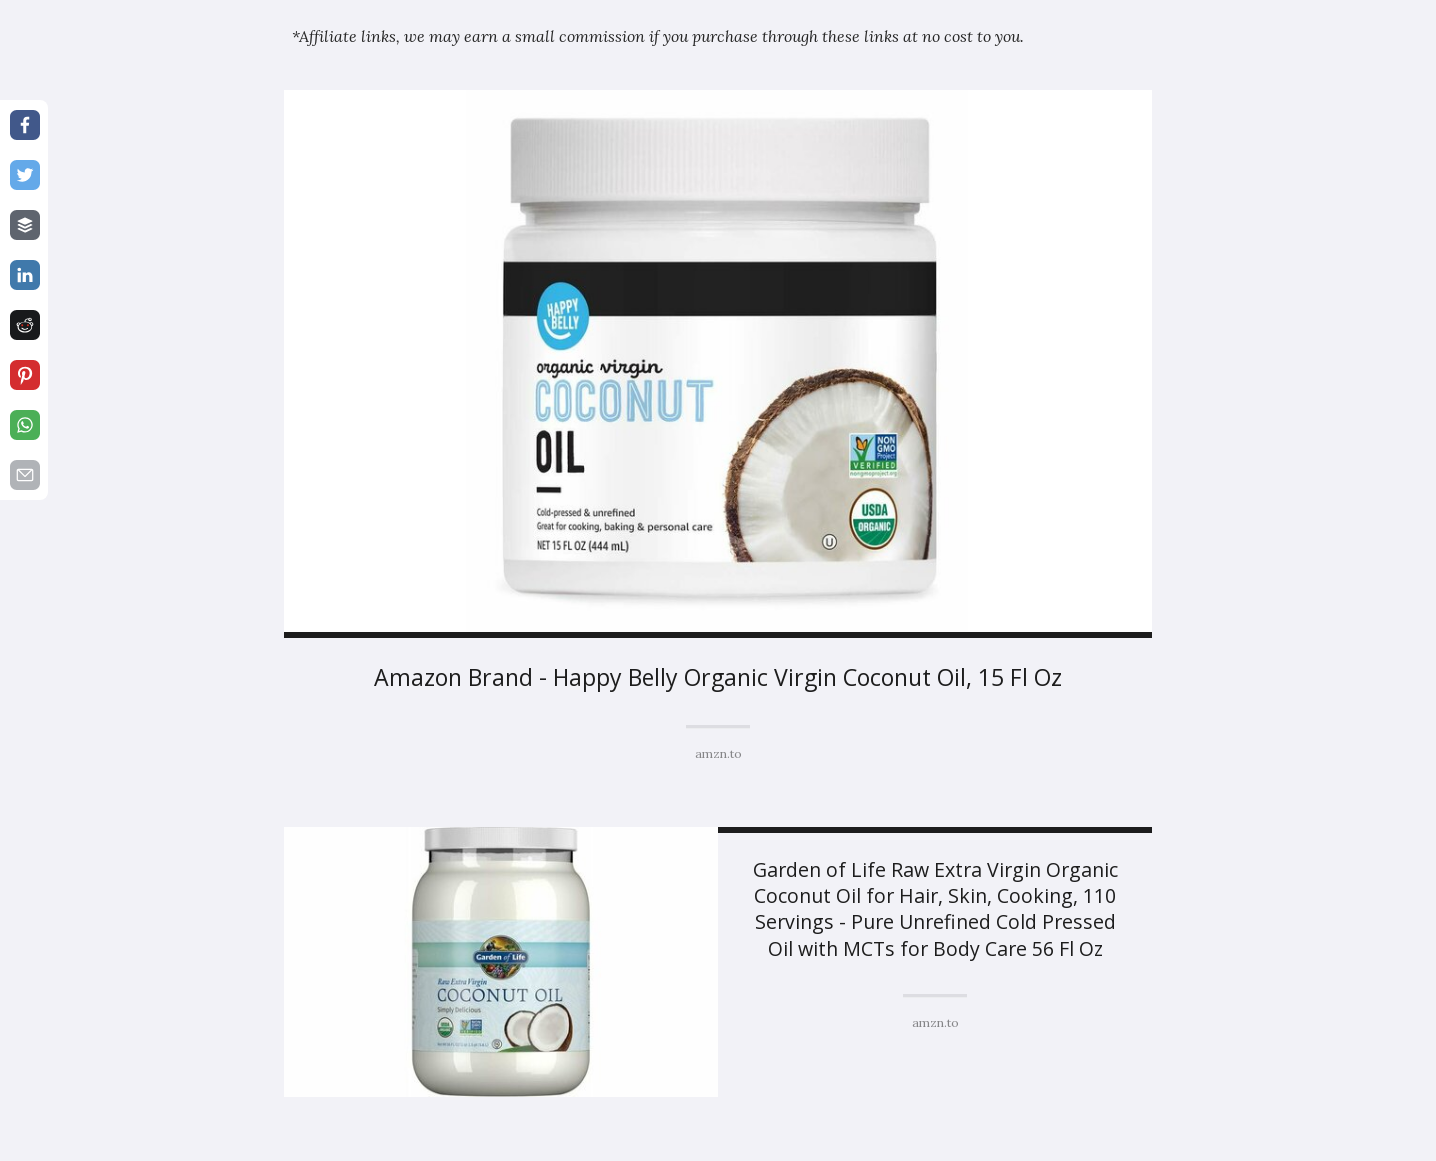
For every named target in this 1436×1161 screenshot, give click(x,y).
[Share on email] (25, 475)
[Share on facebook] (25, 125)
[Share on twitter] (25, 175)
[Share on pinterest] (25, 375)
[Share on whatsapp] (25, 425)
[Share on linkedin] (25, 275)
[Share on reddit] (25, 325)
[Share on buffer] (25, 225)
